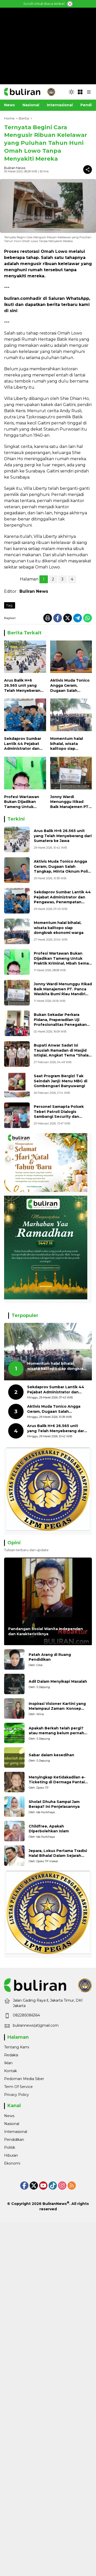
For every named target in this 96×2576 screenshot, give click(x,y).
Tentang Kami (16, 2047)
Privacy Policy (16, 2094)
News (9, 2116)
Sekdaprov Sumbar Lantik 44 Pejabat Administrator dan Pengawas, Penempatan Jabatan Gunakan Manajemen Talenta (23, 743)
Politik (9, 2147)
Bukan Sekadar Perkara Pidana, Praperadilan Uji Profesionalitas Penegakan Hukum (60, 1022)
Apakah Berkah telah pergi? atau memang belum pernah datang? (56, 1731)
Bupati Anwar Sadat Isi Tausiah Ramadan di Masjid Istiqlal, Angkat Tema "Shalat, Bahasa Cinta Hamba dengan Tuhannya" (62, 1055)
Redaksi (11, 2055)
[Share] (87, 169)
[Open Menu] (80, 92)
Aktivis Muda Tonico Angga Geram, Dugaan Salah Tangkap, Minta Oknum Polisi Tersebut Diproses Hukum (70, 685)
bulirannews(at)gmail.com (36, 2025)
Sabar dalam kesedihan (51, 1755)
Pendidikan (14, 2139)
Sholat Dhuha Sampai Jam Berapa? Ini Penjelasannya (54, 1804)
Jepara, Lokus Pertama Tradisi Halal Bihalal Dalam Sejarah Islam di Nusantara (58, 1853)
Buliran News (14, 168)
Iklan (8, 2063)
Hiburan (11, 2155)
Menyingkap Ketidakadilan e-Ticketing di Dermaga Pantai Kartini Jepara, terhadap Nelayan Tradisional (57, 1780)
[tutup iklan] (70, 4)
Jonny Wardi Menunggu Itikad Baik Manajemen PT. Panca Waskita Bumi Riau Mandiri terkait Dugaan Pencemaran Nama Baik (70, 802)
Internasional (15, 2131)
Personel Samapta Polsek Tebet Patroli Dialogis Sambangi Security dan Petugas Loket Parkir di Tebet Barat (59, 1116)
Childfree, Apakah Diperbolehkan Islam (49, 1829)
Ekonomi (12, 2163)
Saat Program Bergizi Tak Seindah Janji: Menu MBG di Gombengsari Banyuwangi (60, 1081)
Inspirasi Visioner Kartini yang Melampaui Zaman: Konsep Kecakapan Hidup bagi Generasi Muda (60, 1706)
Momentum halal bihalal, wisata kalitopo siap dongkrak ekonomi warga (68, 743)
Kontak (10, 2071)
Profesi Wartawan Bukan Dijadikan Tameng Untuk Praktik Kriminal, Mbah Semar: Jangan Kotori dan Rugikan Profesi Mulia (24, 802)
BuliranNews (54, 2203)
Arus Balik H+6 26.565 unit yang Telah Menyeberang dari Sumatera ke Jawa (23, 685)
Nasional (11, 2123)
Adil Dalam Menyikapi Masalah (58, 1681)
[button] (71, 92)
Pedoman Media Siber (24, 2078)
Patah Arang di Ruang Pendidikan (50, 1657)
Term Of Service (18, 2086)
